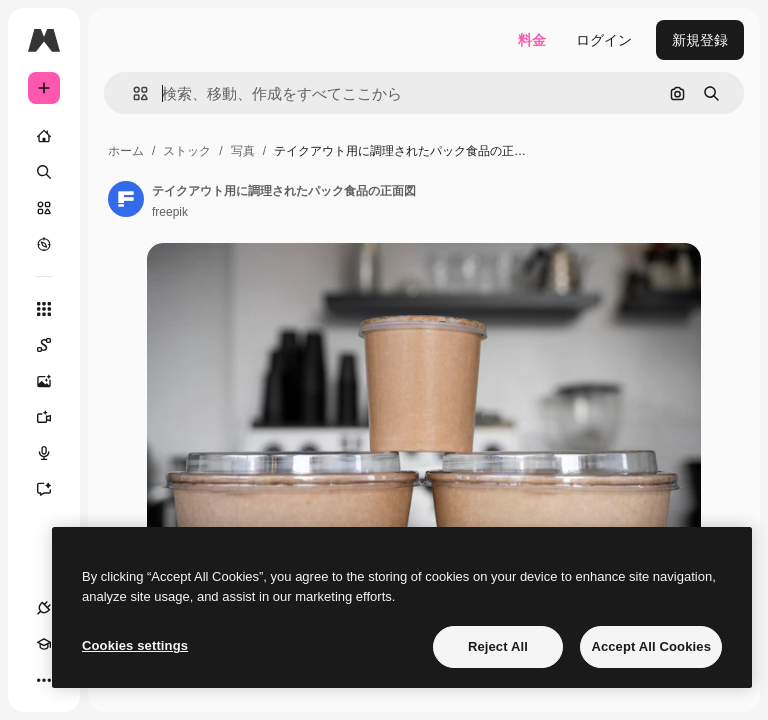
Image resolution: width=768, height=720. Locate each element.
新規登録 (700, 40)
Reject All (498, 646)
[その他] (44, 680)
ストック (187, 151)
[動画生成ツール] (54, 417)
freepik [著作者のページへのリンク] (170, 212)
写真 (243, 151)
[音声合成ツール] (54, 453)
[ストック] (44, 208)
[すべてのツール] (44, 309)
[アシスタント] (54, 489)
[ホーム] (44, 136)
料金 (532, 40)
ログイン (604, 40)
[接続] (44, 608)
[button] (132, 93)
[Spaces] (54, 345)
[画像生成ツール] (54, 381)
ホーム (126, 151)
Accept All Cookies (651, 646)
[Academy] (44, 644)
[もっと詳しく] (44, 244)
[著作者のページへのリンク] (126, 199)
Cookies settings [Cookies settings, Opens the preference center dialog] (135, 645)
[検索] (44, 172)
